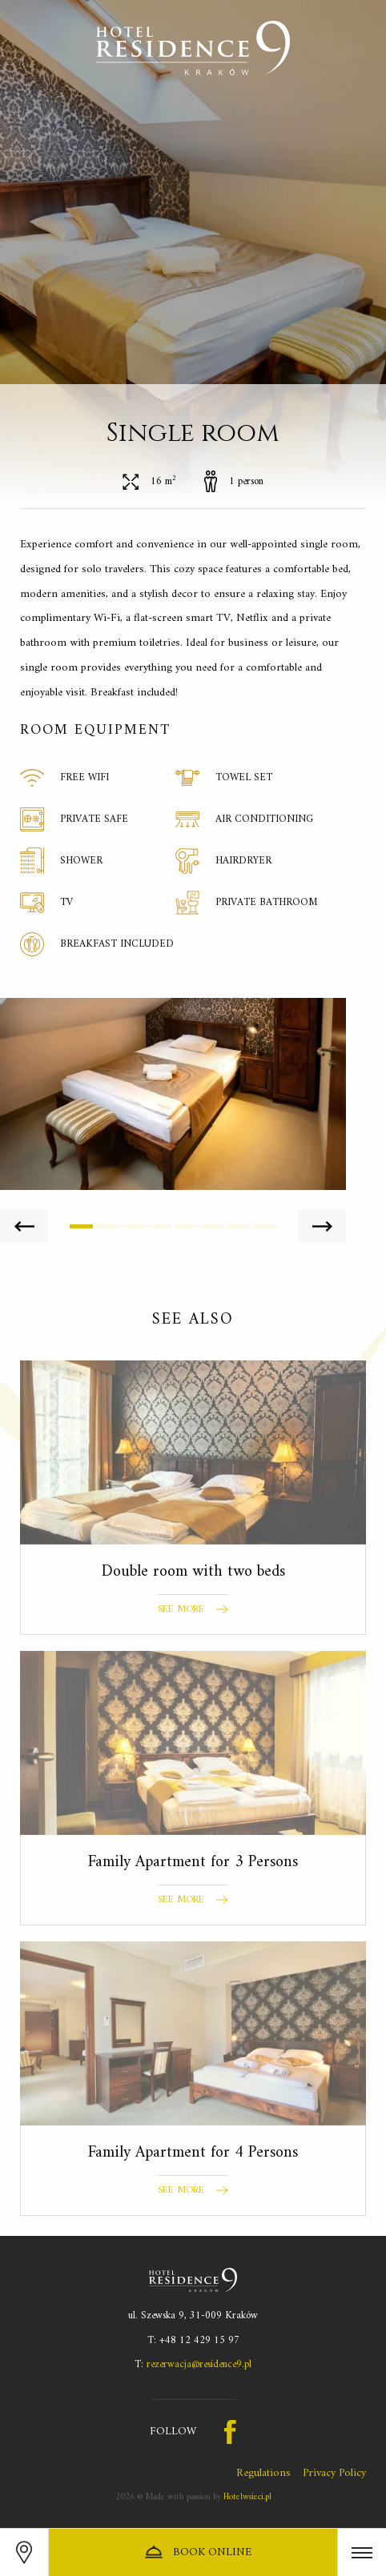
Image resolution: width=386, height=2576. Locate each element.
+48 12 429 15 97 (199, 2340)
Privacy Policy (334, 2473)
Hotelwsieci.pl (247, 2497)
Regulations (263, 2473)
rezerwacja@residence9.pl (199, 2364)
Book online (197, 2552)
